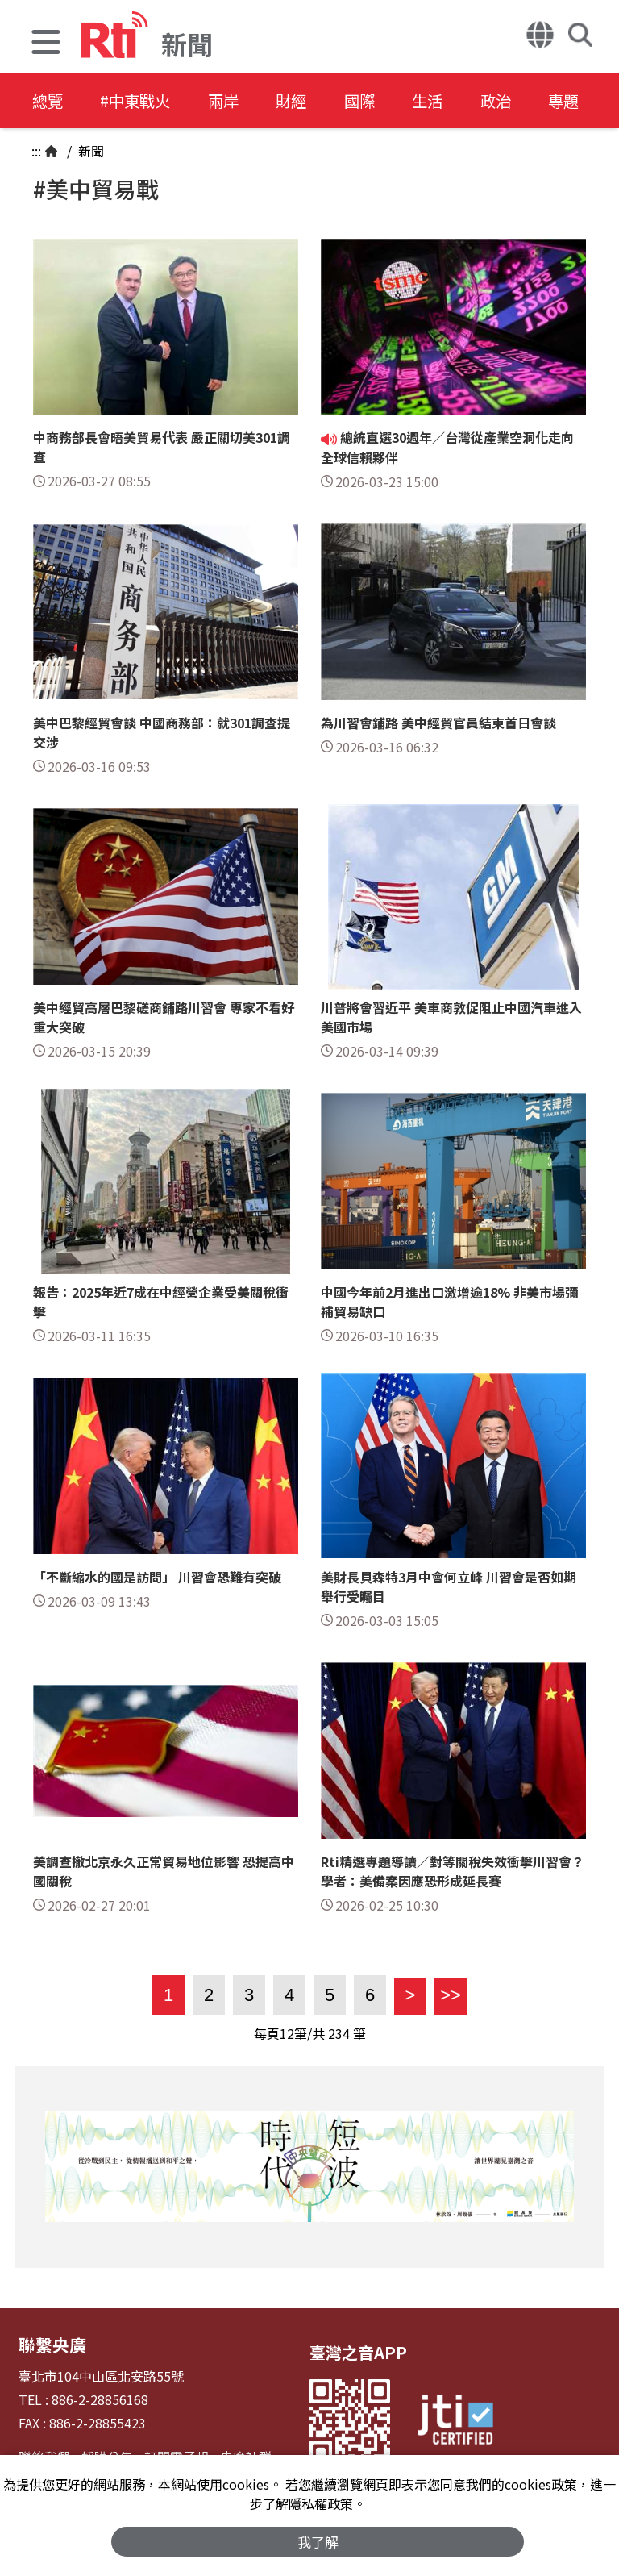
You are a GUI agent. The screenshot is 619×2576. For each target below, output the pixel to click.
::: (36, 150)
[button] (46, 44)
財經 (308, 100)
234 (339, 2033)
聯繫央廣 (51, 2344)
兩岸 (235, 100)
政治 (525, 100)
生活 (453, 100)
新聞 (89, 150)
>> (447, 1995)
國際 (380, 100)
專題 (598, 100)
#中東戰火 (142, 100)
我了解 (318, 2541)
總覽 (48, 100)
